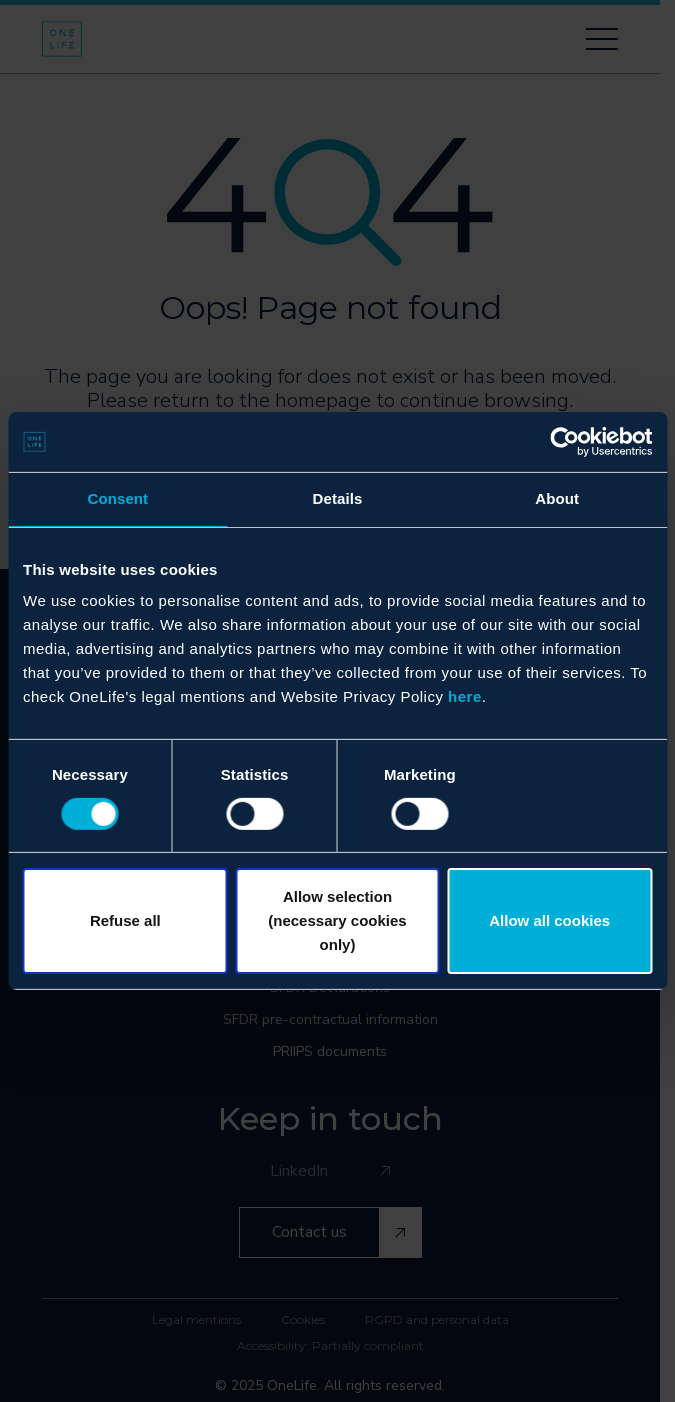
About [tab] (557, 498)
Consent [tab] (117, 498)
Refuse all (125, 920)
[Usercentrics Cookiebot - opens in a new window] (564, 442)
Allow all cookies (549, 920)
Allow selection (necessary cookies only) (337, 920)
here (465, 696)
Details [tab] (338, 498)
